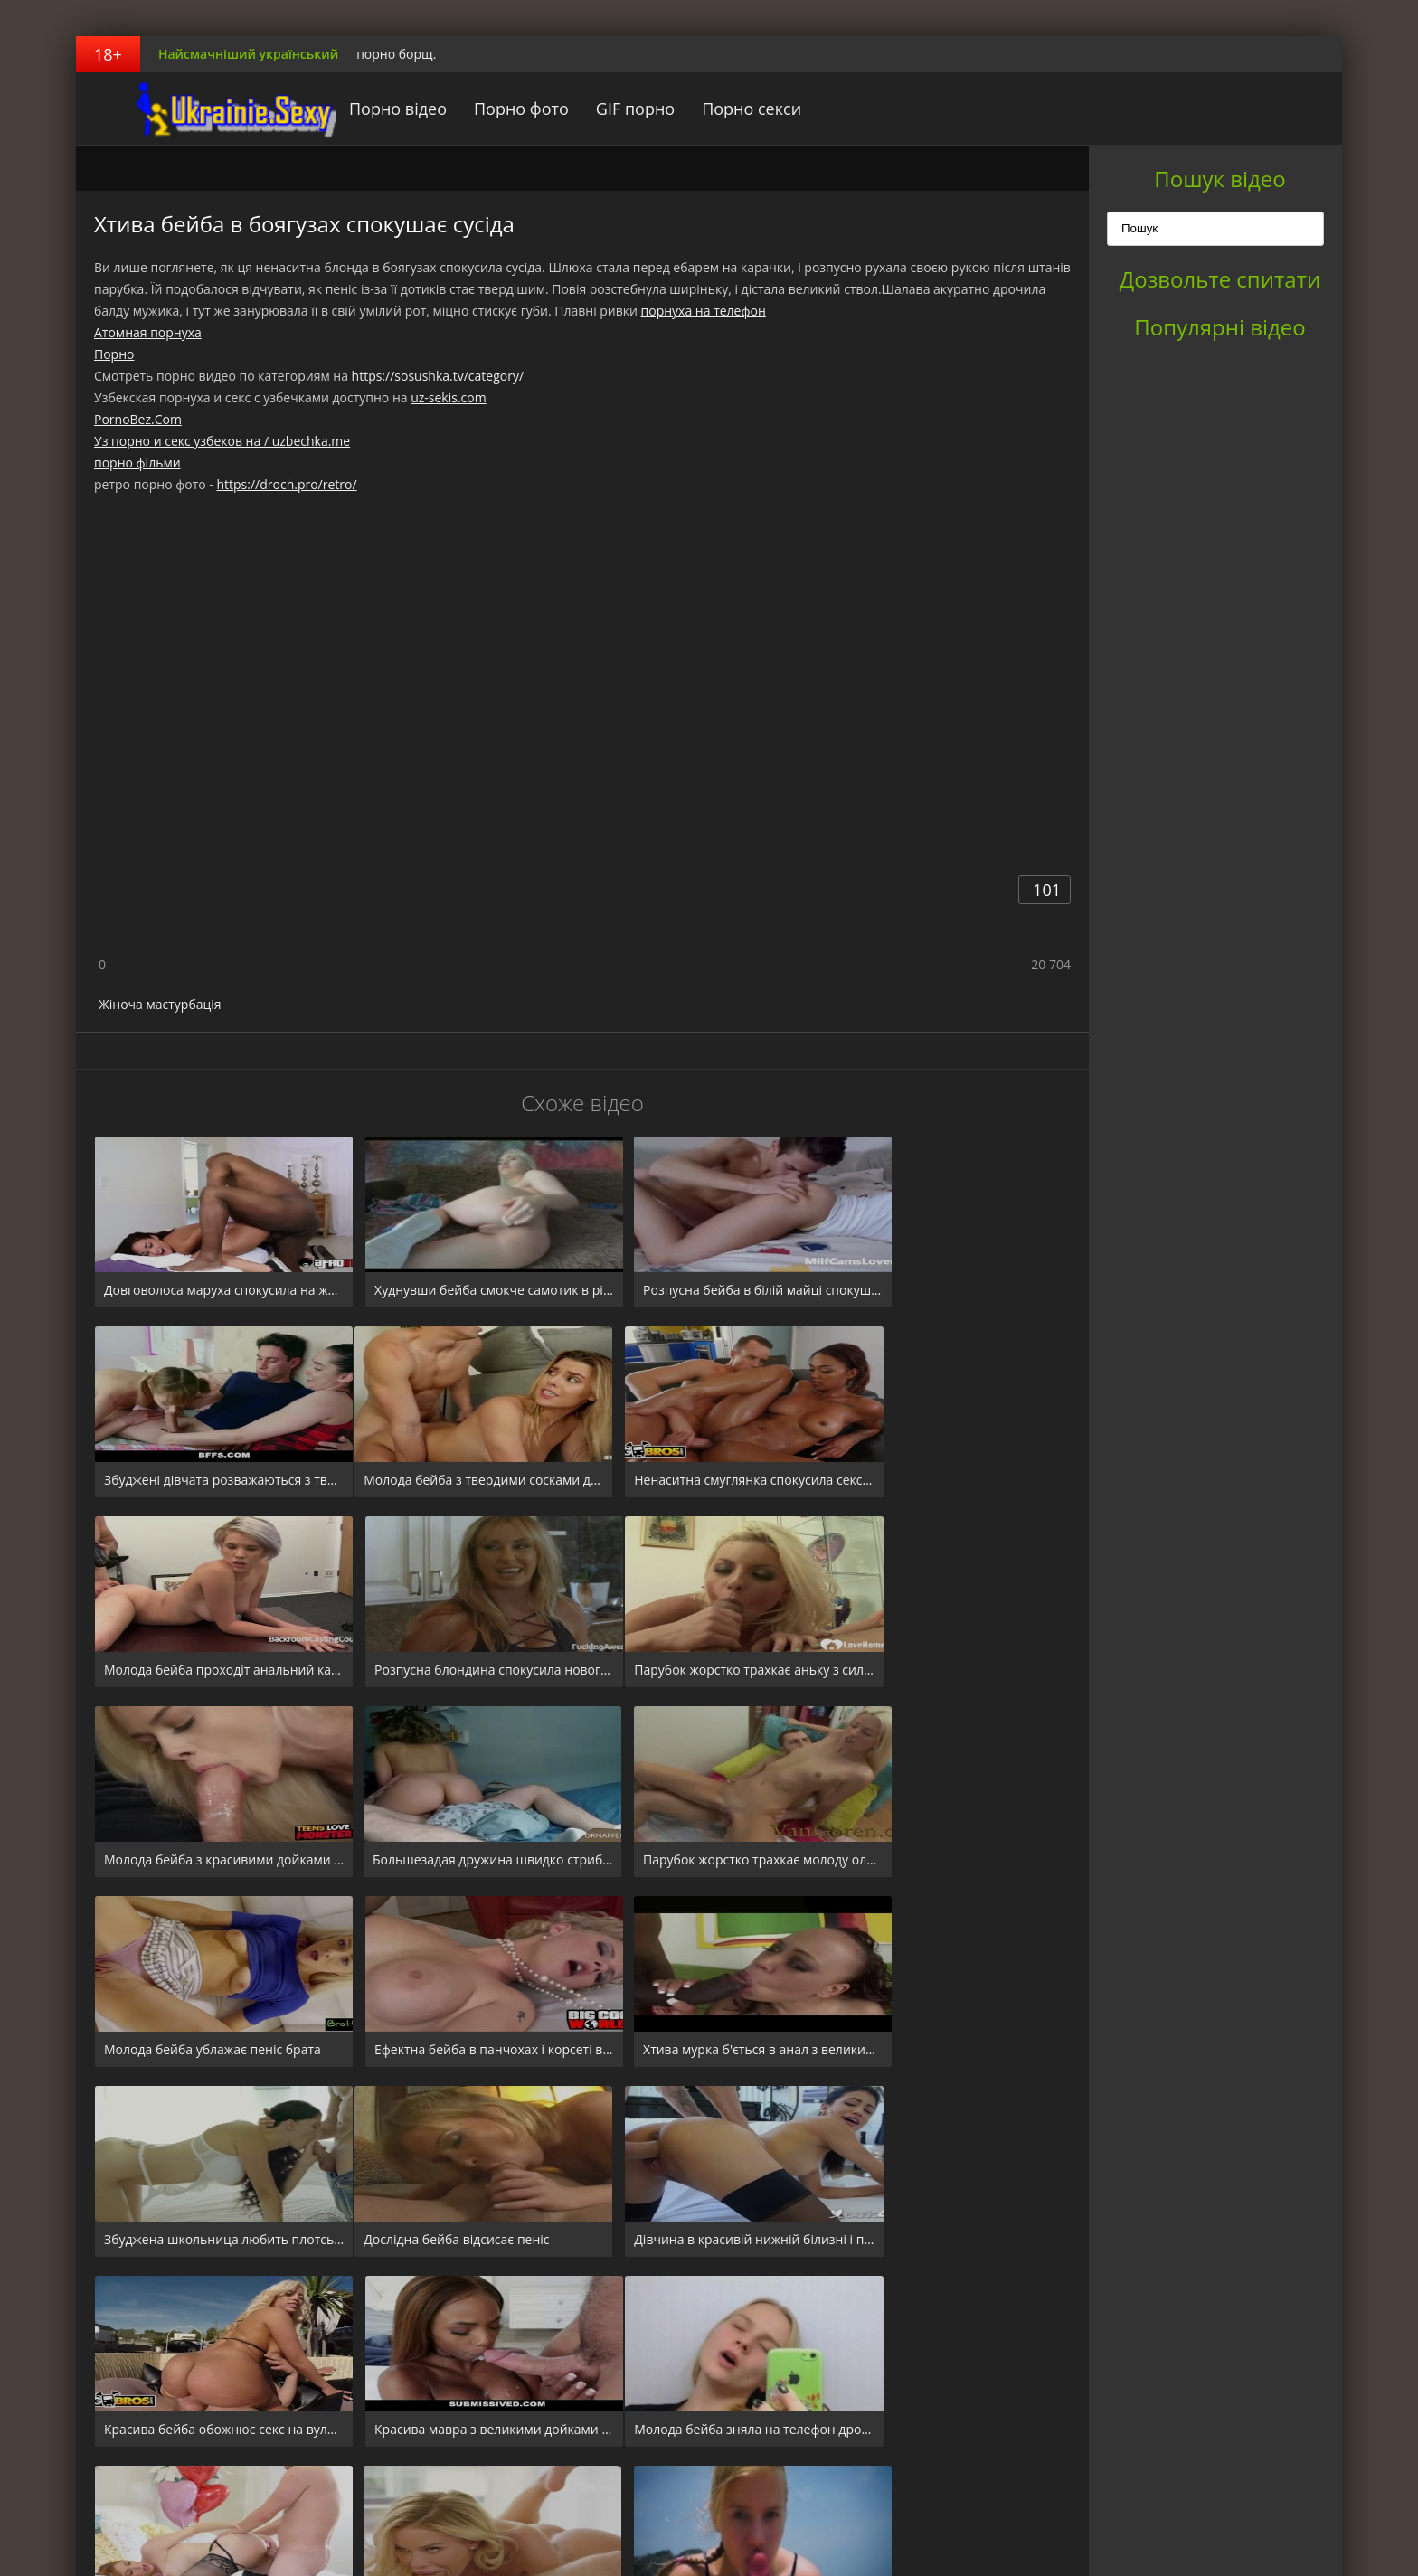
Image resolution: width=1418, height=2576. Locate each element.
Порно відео (364, 108)
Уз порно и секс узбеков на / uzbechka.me (222, 440)
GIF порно (601, 108)
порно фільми (137, 462)
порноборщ (189, 108)
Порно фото (487, 108)
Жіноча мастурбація (160, 1004)
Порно (114, 354)
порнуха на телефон (703, 310)
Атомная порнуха (148, 332)
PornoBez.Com (138, 419)
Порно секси (718, 108)
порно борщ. (396, 53)
